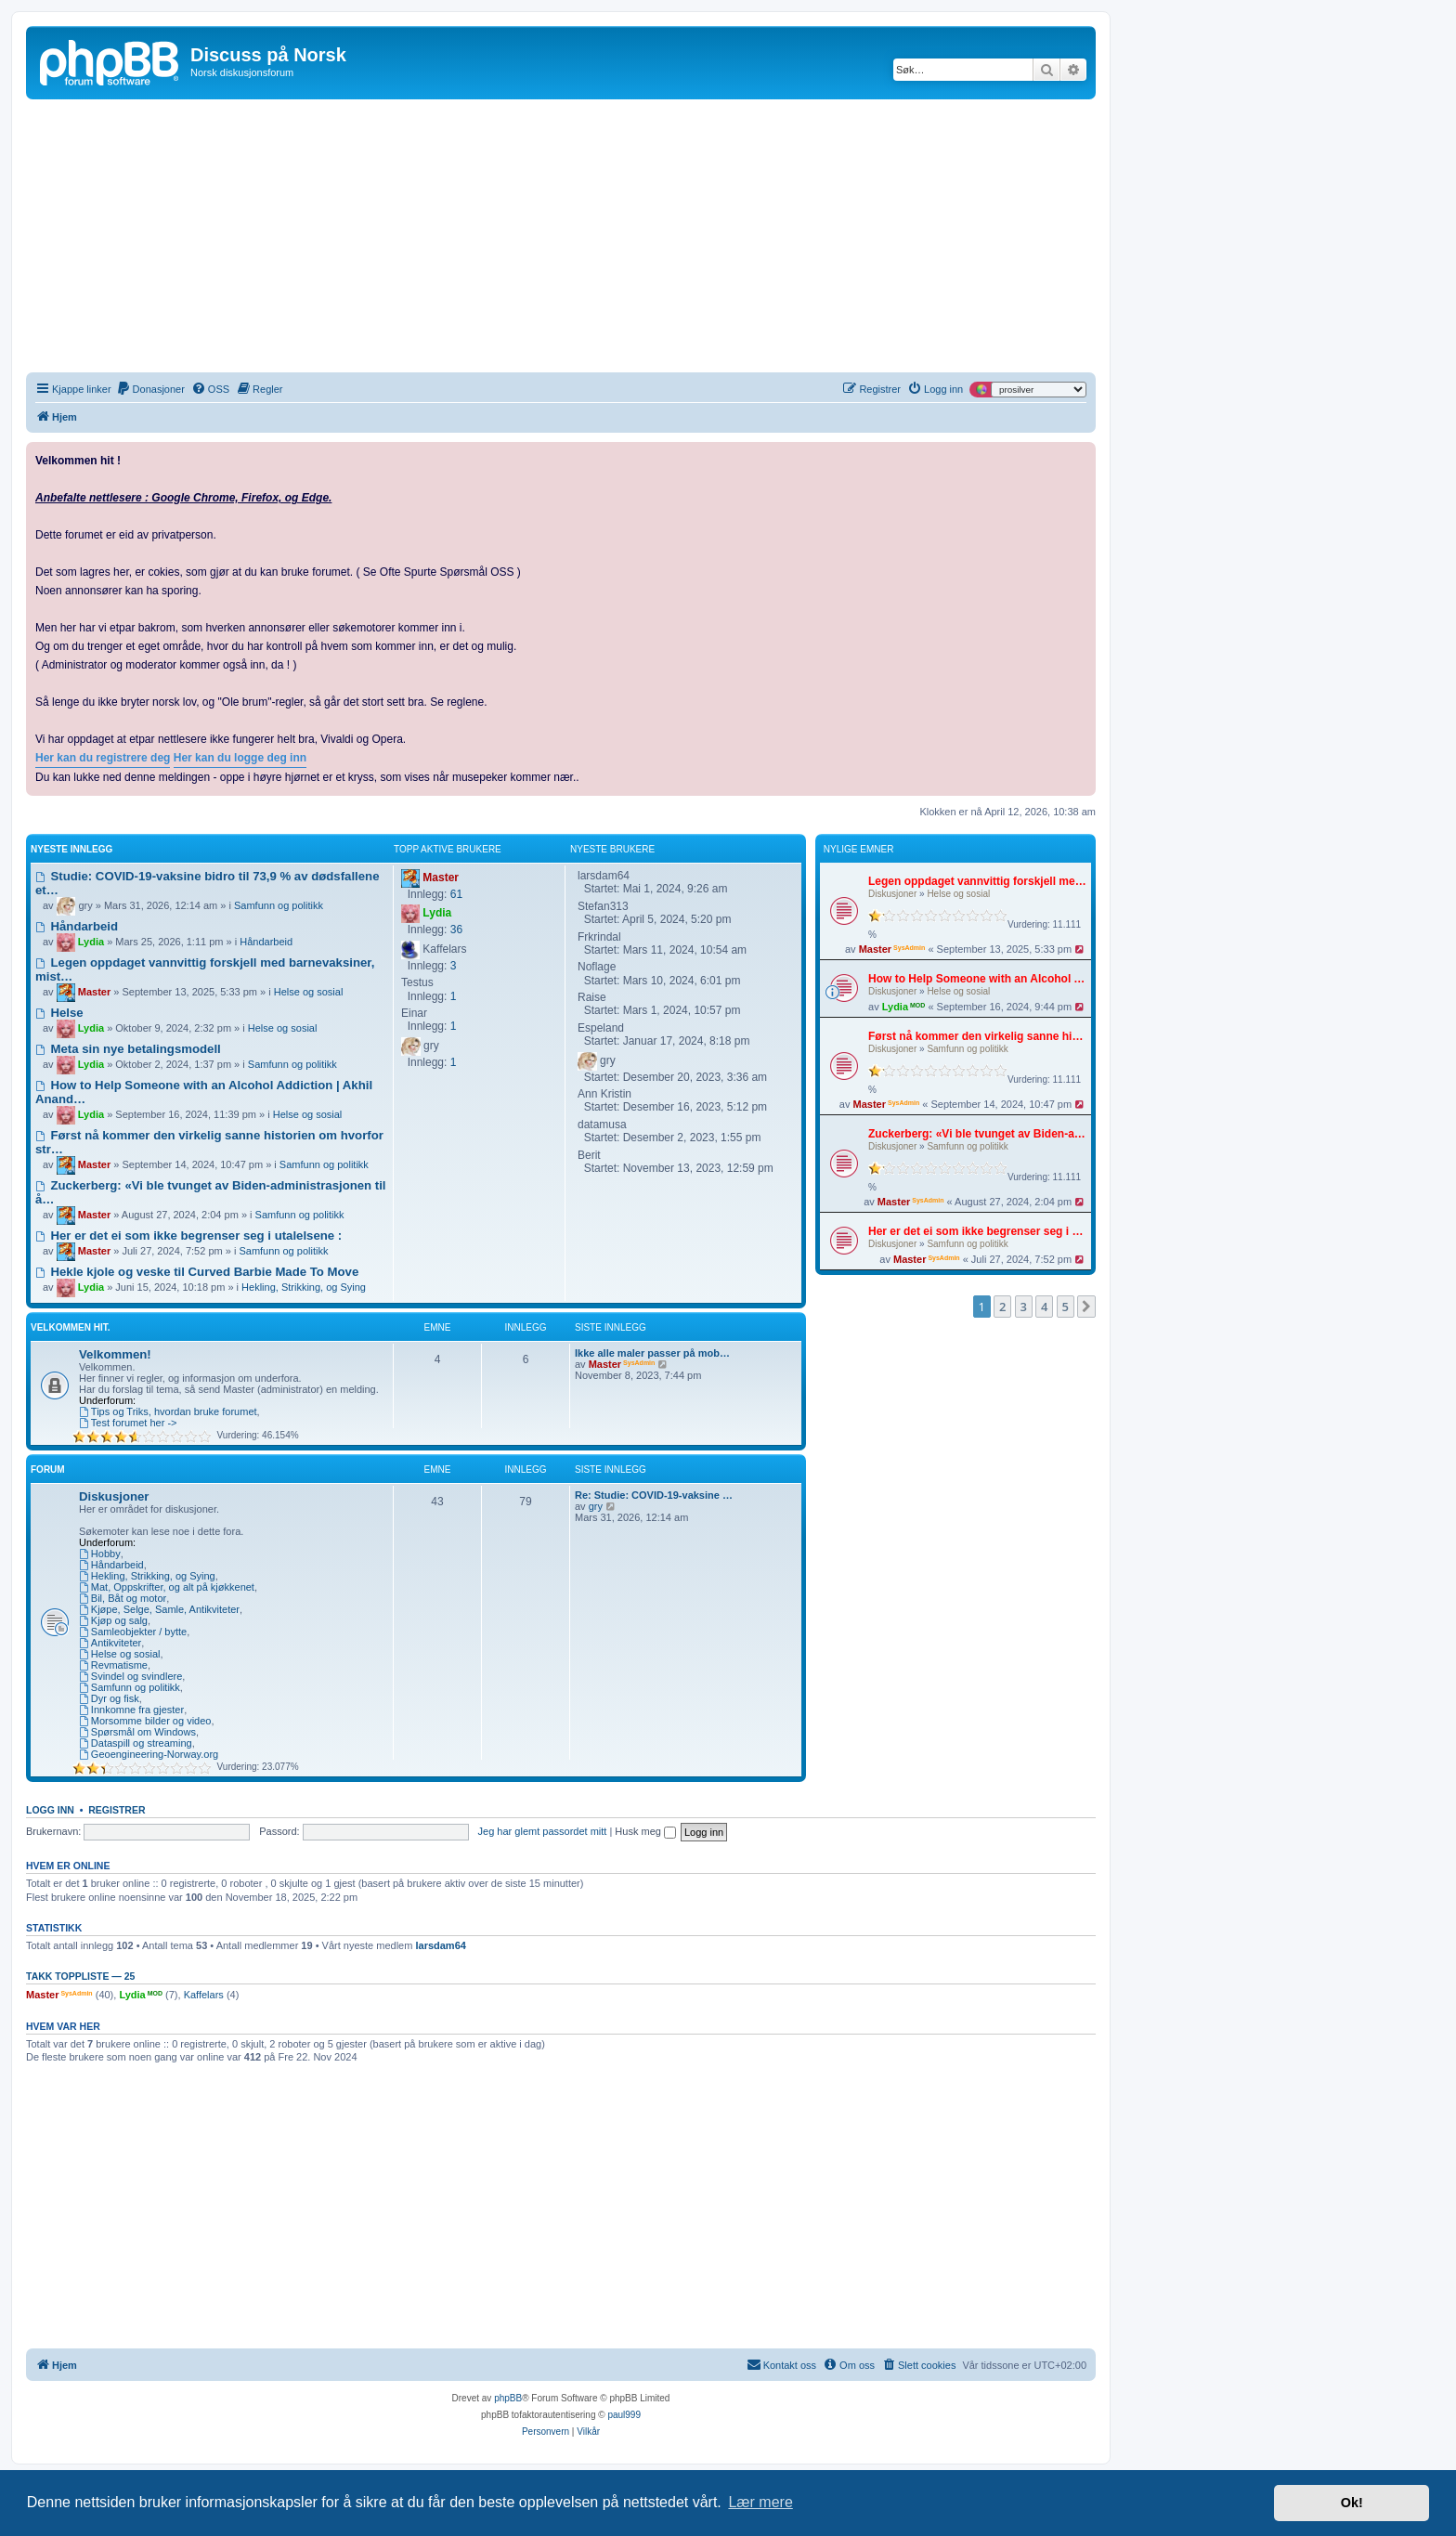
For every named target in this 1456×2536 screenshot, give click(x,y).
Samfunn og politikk (967, 1049)
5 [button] (1065, 1306)
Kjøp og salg (113, 1620)
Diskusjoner (892, 894)
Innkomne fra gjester (131, 1709)
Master (875, 949)
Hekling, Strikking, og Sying (303, 1287)
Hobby (100, 1553)
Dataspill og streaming (135, 1743)
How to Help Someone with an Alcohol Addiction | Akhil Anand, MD (977, 978)
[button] (1086, 1306)
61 (456, 894)
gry (596, 1506)
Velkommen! (115, 1354)
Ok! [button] (1352, 2502)
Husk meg (645, 1831)
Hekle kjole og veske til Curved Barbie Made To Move (196, 1272)
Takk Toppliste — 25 (80, 1976)
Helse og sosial (958, 894)
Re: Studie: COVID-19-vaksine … (654, 1495)
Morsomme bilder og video (145, 1720)
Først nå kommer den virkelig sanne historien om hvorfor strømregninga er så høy (977, 1036)
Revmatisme (113, 1665)
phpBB (508, 2398)
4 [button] (1044, 1306)
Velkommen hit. (70, 1327)
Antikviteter (110, 1642)
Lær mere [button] (760, 2502)
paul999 (624, 2415)
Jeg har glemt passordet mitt (542, 1831)
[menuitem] (150, 389)
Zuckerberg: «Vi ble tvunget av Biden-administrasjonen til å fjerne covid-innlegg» (977, 1133)
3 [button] (1023, 1306)
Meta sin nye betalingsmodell (128, 1049)
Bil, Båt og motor (122, 1598)
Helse (59, 1013)
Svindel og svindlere (130, 1676)
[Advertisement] (561, 239)
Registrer (116, 1809)
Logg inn (50, 1809)
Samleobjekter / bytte (133, 1631)
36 (456, 929)
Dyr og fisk (109, 1698)
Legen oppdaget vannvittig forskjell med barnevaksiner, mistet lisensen (977, 881)
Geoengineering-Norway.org (148, 1754)
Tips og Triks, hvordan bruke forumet (168, 1411)
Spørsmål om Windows (137, 1731)
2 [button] (1002, 1306)
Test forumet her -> (127, 1422)
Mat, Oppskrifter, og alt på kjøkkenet (166, 1587)
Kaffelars (204, 1994)
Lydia (895, 1006)
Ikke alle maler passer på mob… (652, 1353)
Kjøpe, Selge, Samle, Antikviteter (159, 1609)
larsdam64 (440, 1945)
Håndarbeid (76, 926)
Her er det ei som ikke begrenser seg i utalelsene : (977, 1231)
